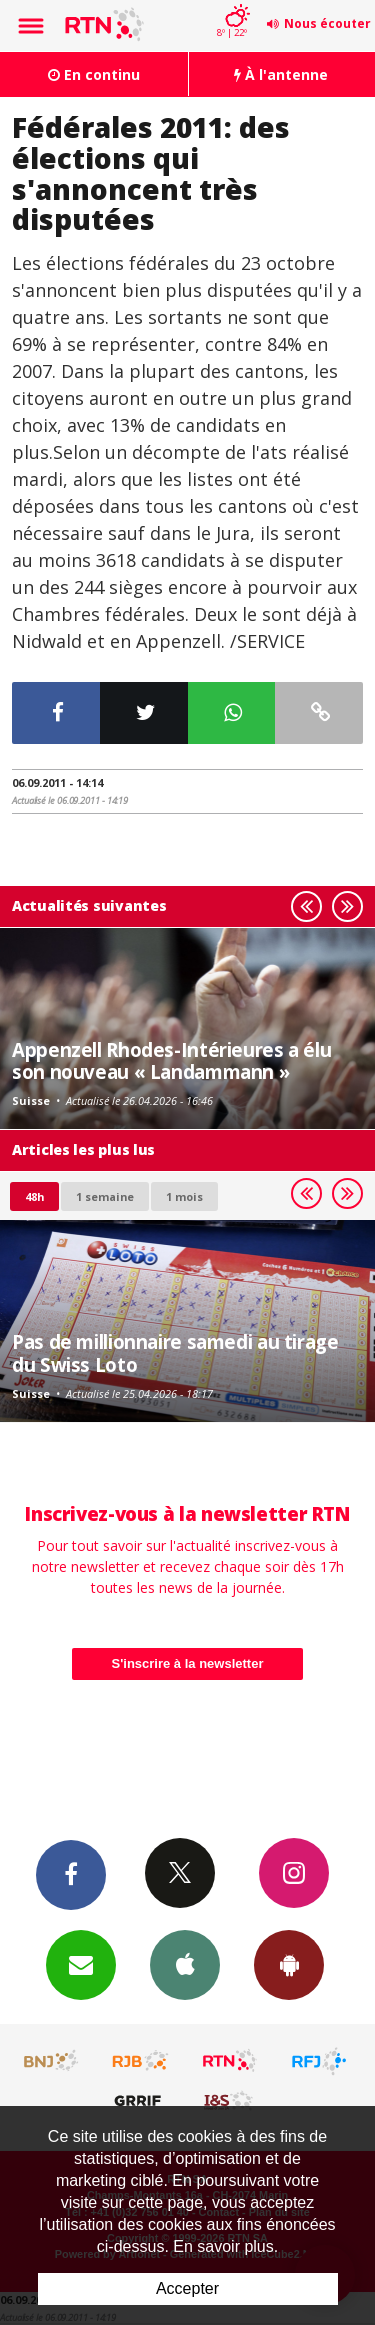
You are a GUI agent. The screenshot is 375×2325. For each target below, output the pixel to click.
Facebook (71, 1874)
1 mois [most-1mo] (184, 1196)
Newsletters (81, 1964)
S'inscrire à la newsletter (188, 1663)
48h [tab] (34, 1196)
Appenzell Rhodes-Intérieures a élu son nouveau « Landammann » (171, 1060)
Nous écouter (327, 23)
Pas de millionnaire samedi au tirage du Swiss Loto (175, 1352)
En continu (94, 74)
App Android (289, 1964)
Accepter (187, 2288)
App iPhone (185, 1964)
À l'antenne (281, 74)
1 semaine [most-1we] (105, 1196)
